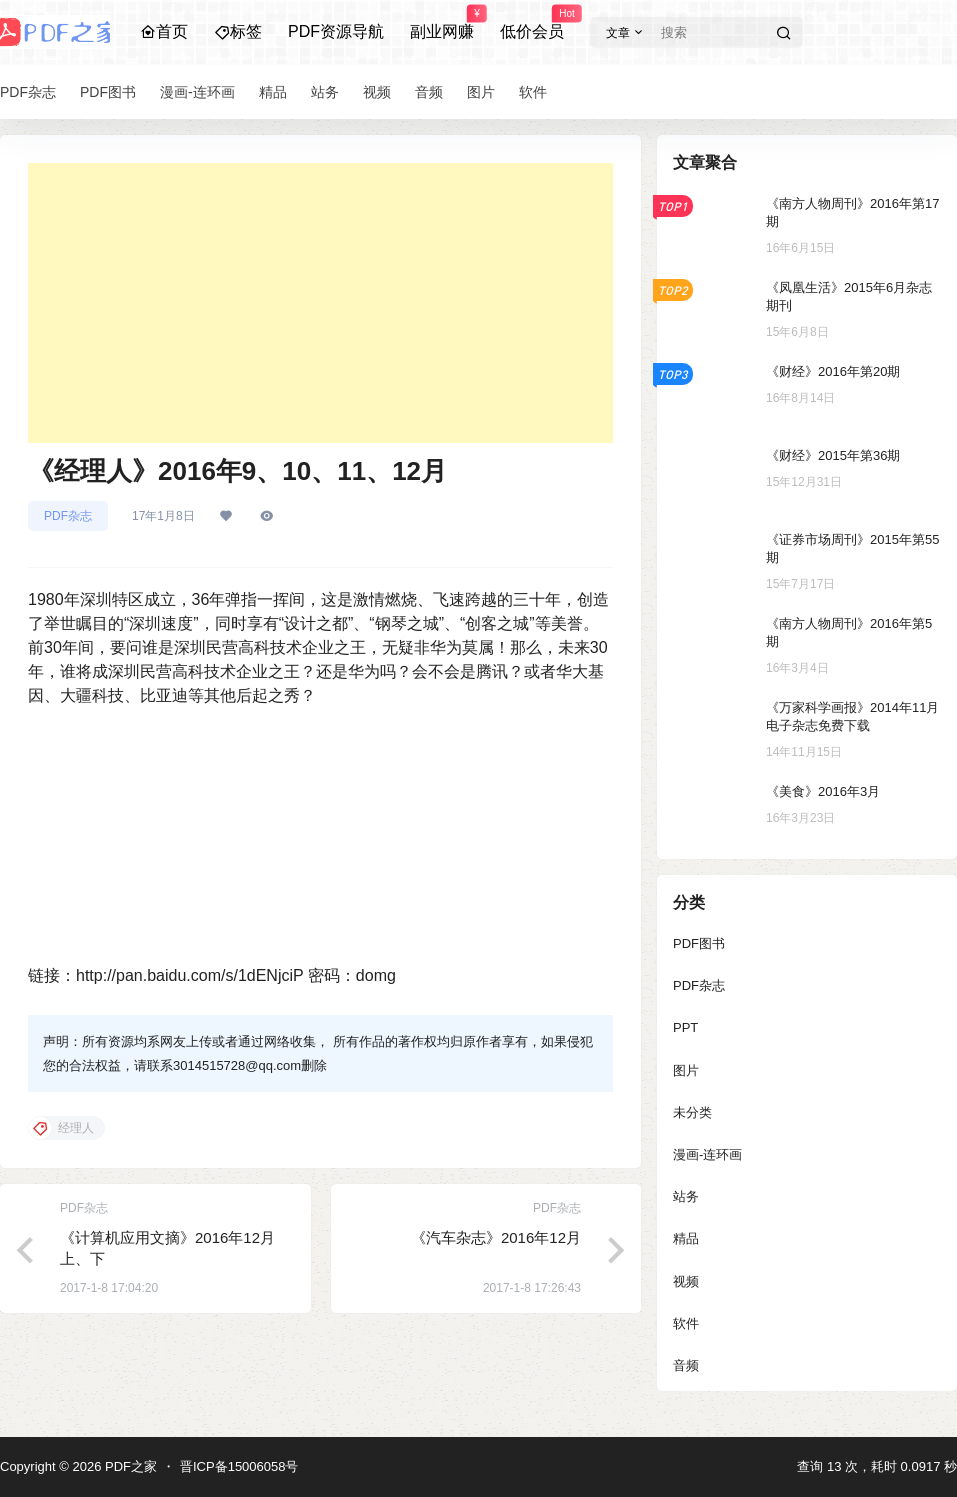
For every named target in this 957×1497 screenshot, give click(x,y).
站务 (686, 1196)
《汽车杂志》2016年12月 (496, 1237)
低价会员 (532, 23)
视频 (686, 1281)
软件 (686, 1323)
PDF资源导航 (336, 31)
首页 (164, 31)
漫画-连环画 (707, 1154)
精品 (686, 1238)
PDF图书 (699, 943)
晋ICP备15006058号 (239, 1466)
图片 (686, 1070)
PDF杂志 (68, 516)
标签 (238, 31)
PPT (685, 1027)
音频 (686, 1365)
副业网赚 (442, 23)
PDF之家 (129, 1466)
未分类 (692, 1112)
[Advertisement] (320, 303)
